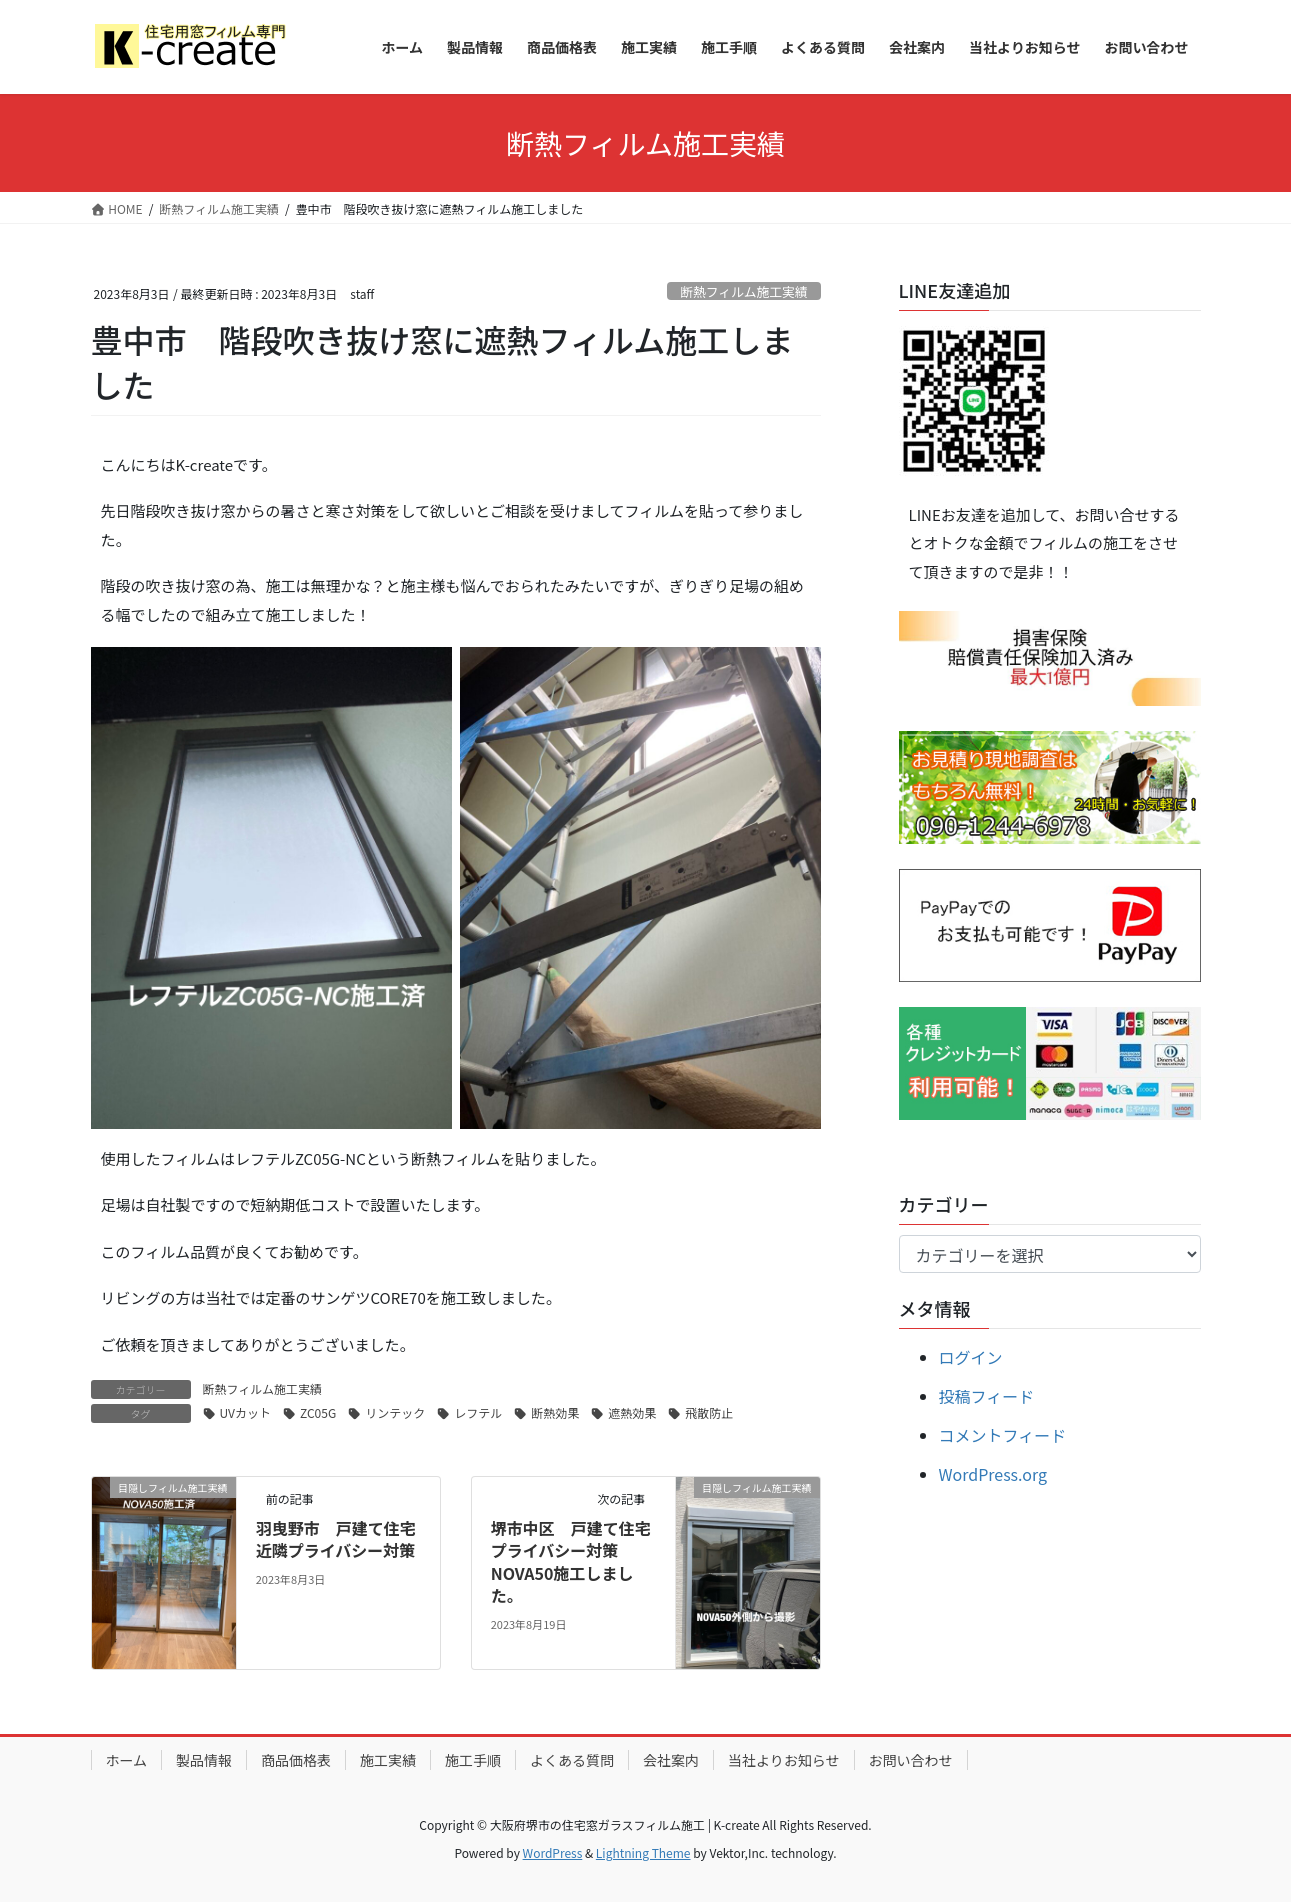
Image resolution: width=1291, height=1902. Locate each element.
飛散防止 (709, 1412)
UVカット (245, 1412)
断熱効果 (555, 1412)
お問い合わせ (911, 1760)
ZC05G (318, 1412)
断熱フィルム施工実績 (743, 291)
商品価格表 (296, 1760)
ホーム (127, 1760)
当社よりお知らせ (783, 1760)
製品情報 (204, 1760)
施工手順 (473, 1760)
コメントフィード (1003, 1435)
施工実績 (388, 1760)
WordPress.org (993, 1474)
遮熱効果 (632, 1412)
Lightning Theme (643, 1852)
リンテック (395, 1412)
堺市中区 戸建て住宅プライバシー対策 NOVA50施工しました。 (571, 1561)
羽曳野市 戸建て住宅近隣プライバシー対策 (336, 1539)
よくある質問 (572, 1760)
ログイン (971, 1357)
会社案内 (671, 1760)
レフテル (478, 1412)
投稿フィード (987, 1396)
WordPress (553, 1852)
